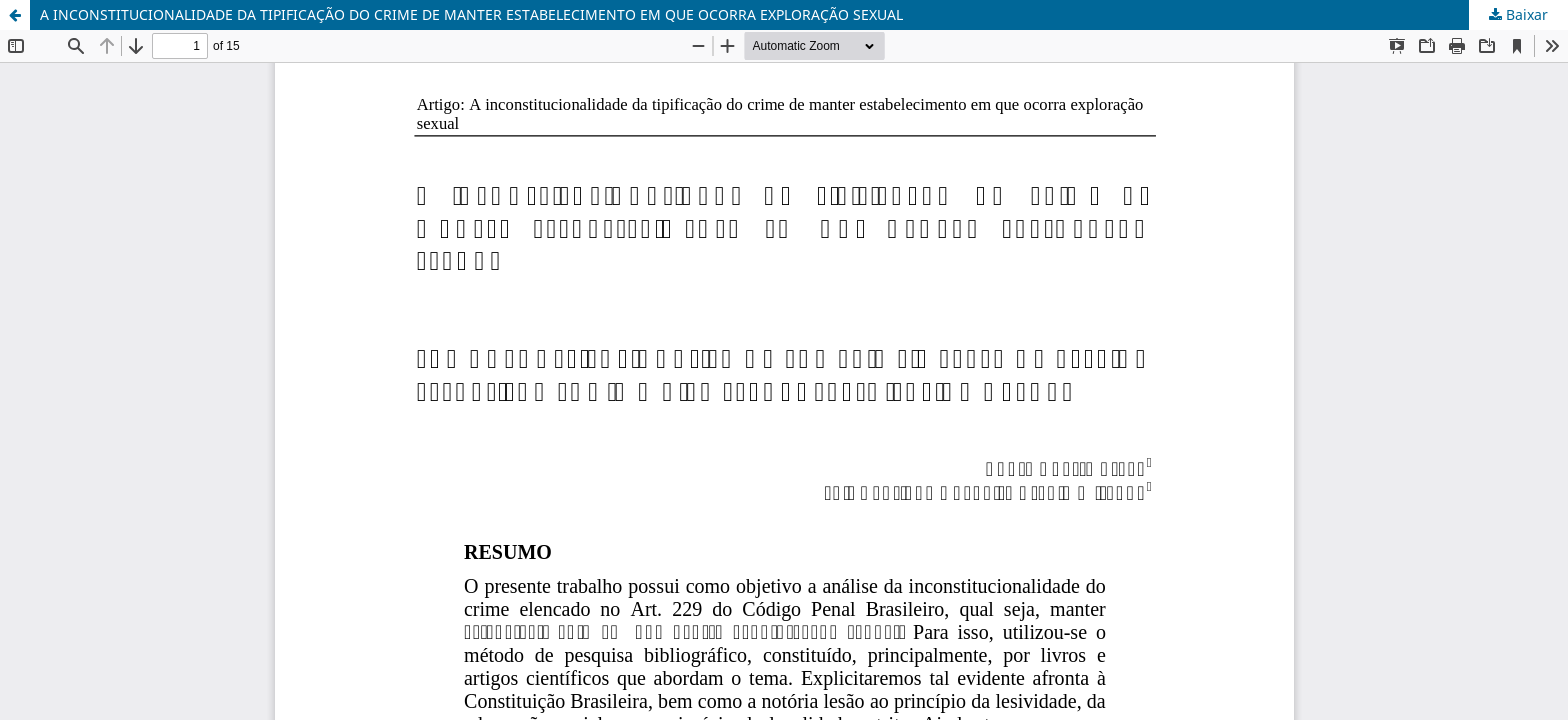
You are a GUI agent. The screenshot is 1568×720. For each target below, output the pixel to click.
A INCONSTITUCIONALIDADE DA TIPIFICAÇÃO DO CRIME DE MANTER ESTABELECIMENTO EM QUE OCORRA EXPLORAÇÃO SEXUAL (471, 14)
